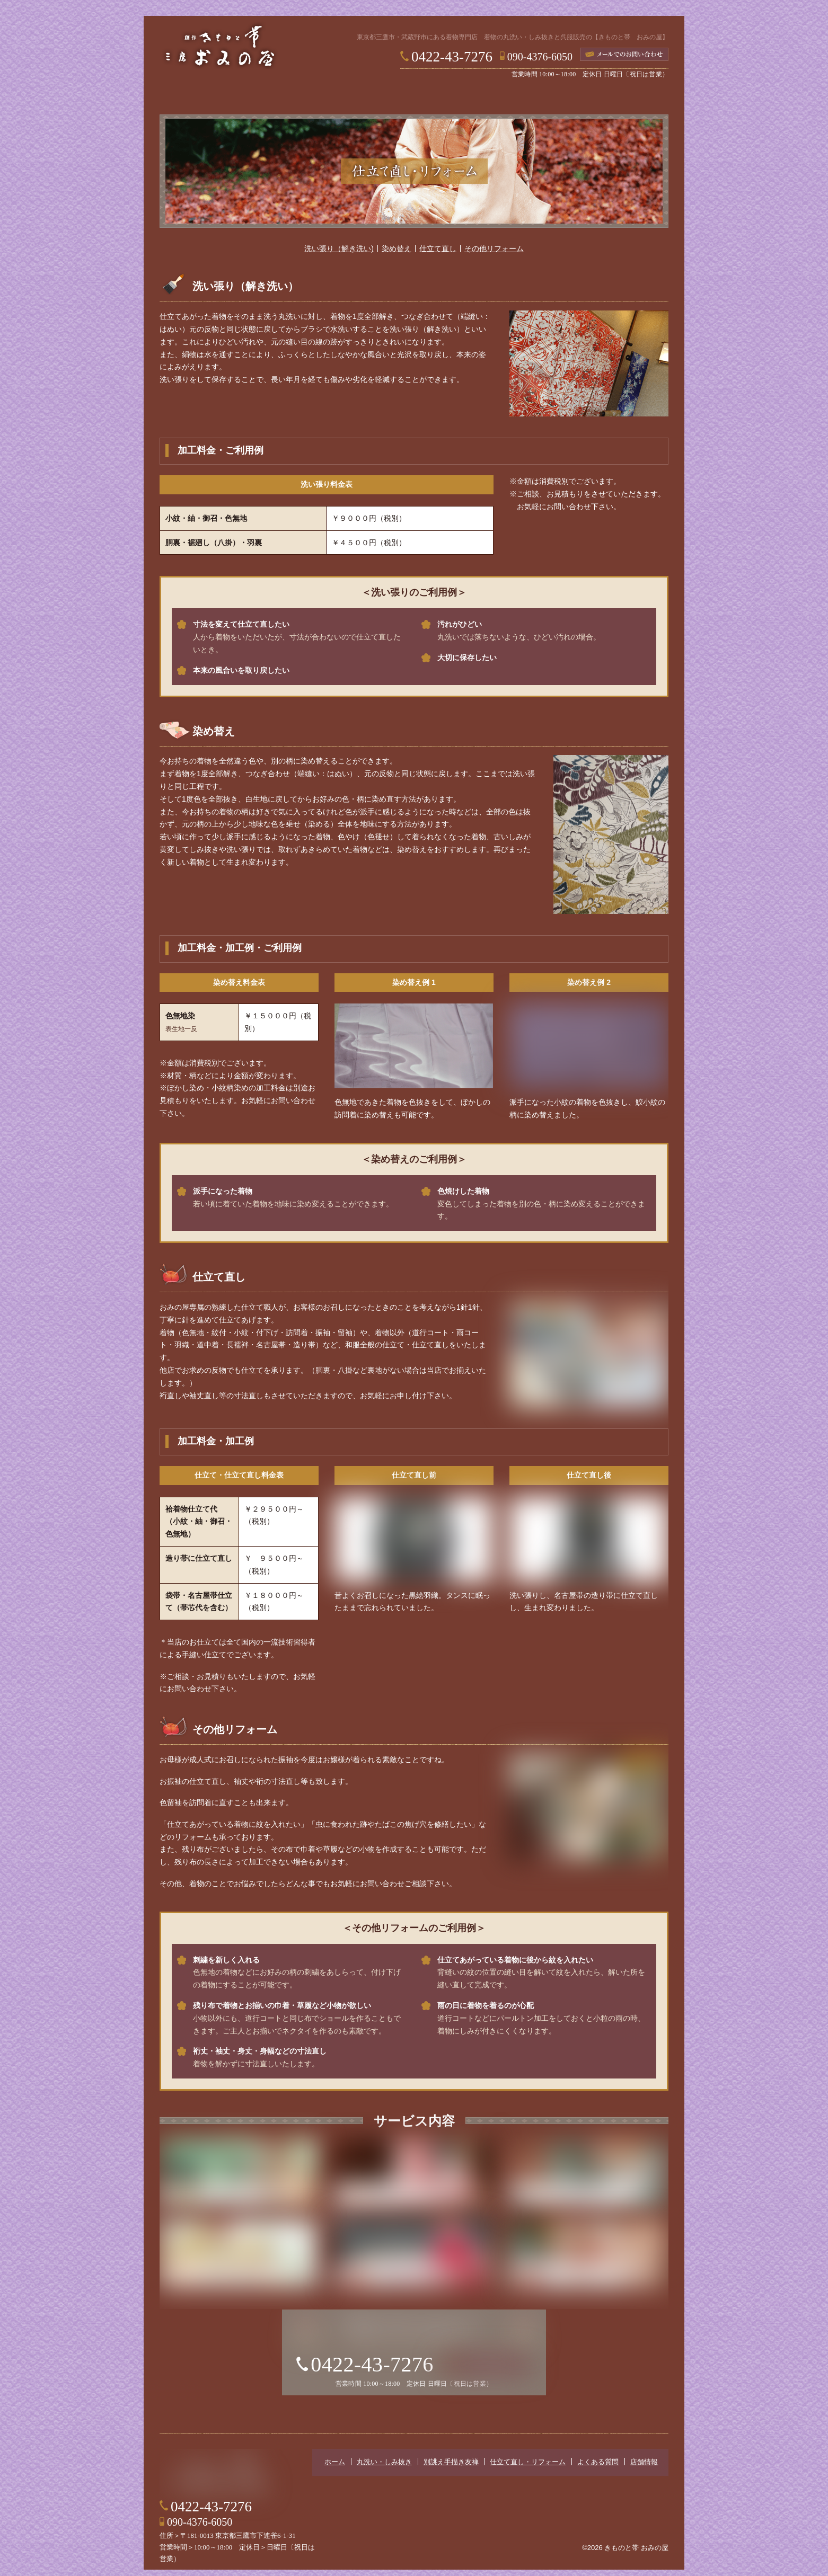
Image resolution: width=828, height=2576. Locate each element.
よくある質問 (551, 95)
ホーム (197, 95)
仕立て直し (437, 251)
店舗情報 (631, 95)
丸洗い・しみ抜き (276, 95)
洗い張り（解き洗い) (339, 251)
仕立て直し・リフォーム (461, 95)
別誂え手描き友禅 (366, 95)
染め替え (396, 251)
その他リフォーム (494, 251)
